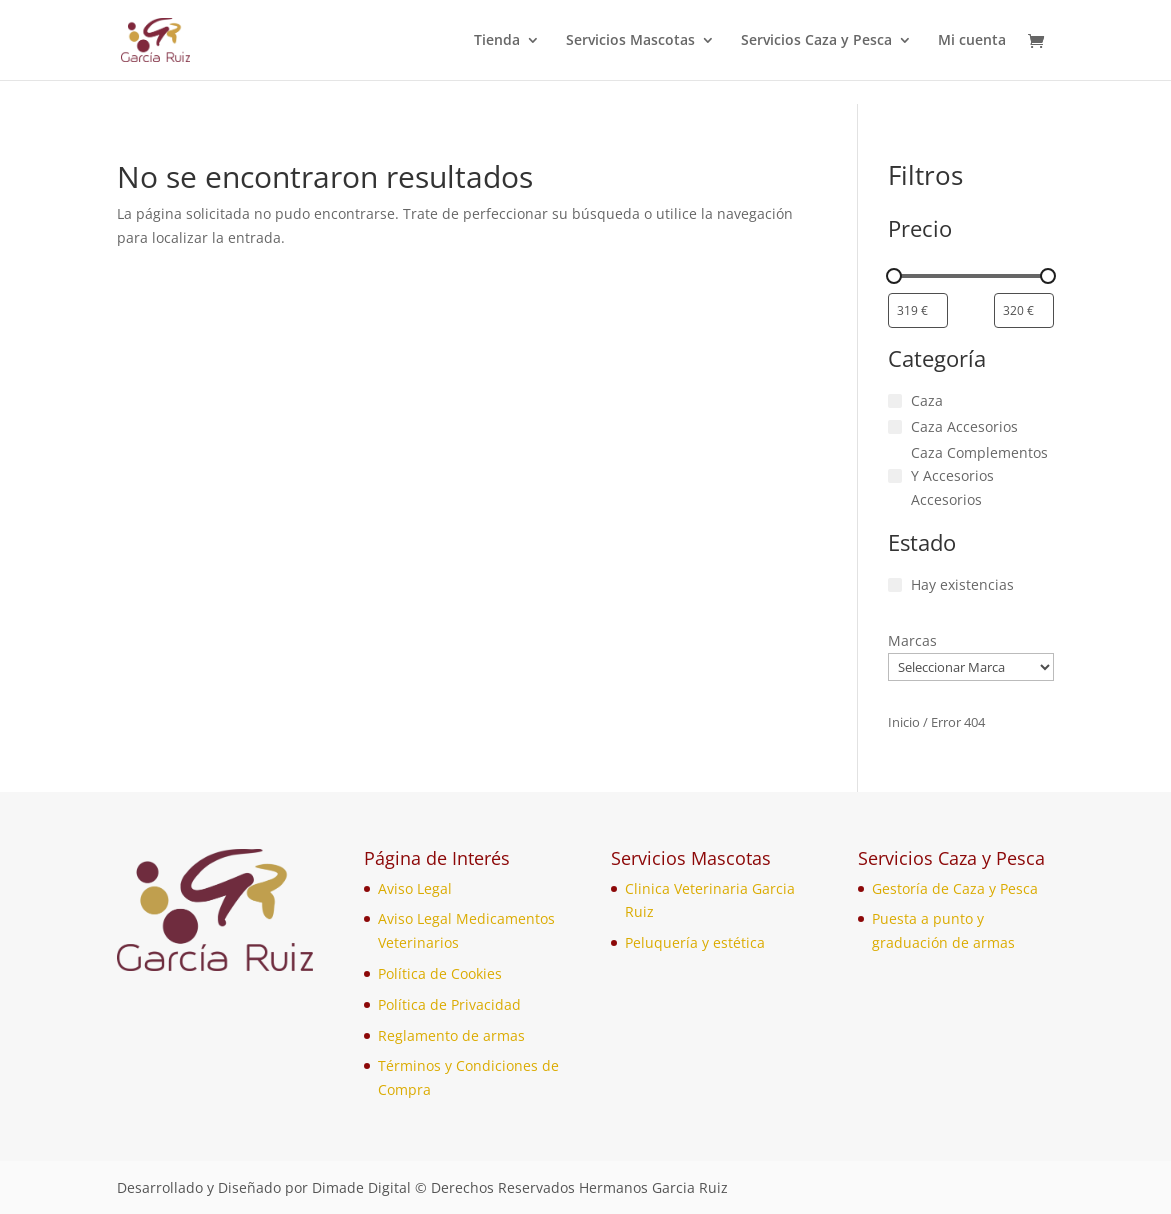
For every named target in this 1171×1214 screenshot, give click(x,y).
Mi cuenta (972, 41)
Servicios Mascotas (630, 41)
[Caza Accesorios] (895, 427)
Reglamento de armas (451, 1035)
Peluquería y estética (695, 942)
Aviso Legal (415, 888)
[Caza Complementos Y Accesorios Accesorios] (895, 476)
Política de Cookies (440, 973)
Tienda (497, 41)
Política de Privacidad (449, 1004)
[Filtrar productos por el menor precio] (918, 310)
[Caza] (895, 401)
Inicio (904, 722)
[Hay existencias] (895, 585)
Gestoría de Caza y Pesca (955, 888)
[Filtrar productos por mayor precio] (1024, 310)
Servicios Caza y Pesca (816, 41)
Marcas (912, 640)
